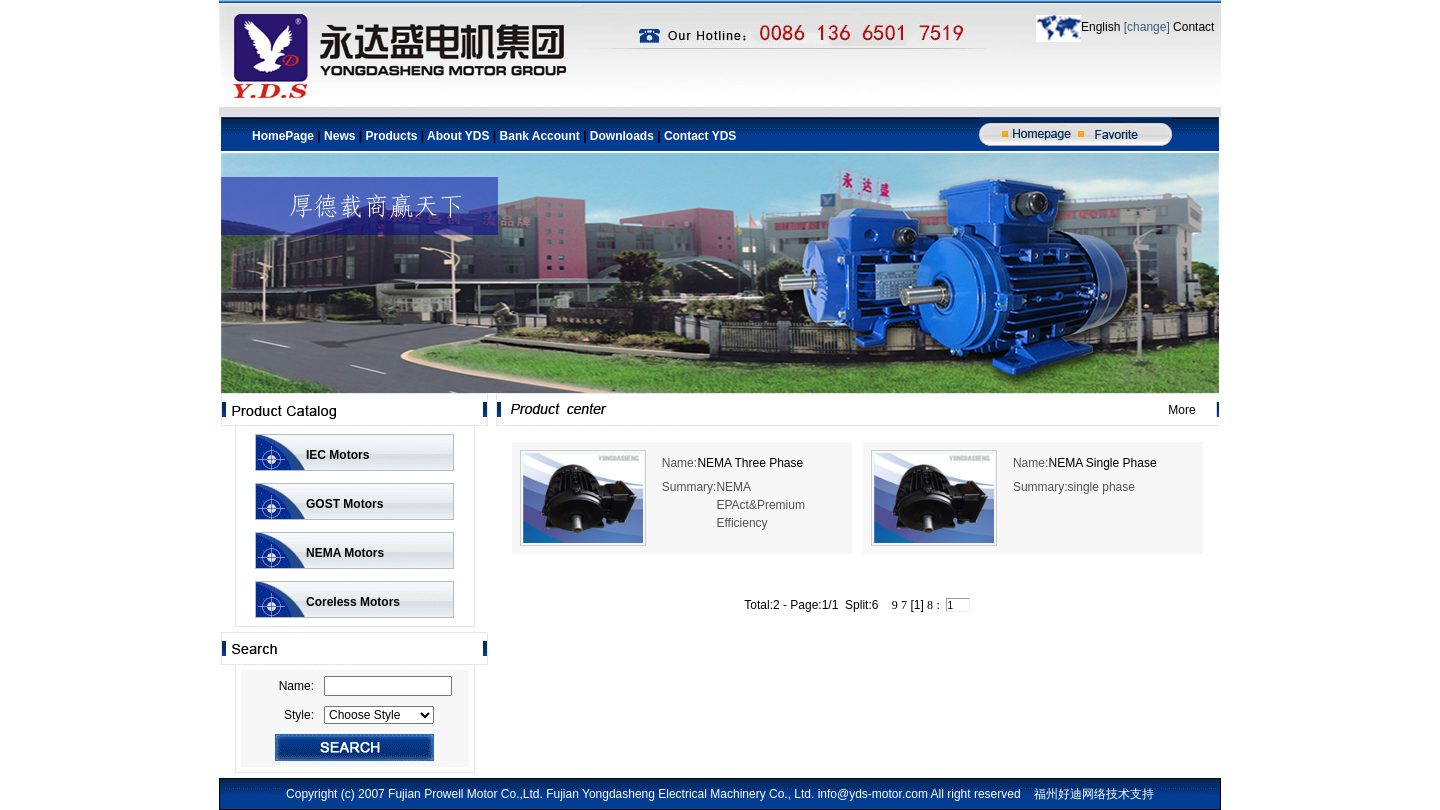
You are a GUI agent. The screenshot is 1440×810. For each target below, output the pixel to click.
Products (391, 136)
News (339, 136)
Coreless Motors (353, 602)
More (1181, 410)
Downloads (622, 136)
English (1102, 27)
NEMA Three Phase (750, 463)
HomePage (283, 136)
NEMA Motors (345, 553)
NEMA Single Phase (1103, 463)
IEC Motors (337, 455)
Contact (1192, 27)
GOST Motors (344, 504)
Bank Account (542, 136)
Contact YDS (700, 136)
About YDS (458, 136)
